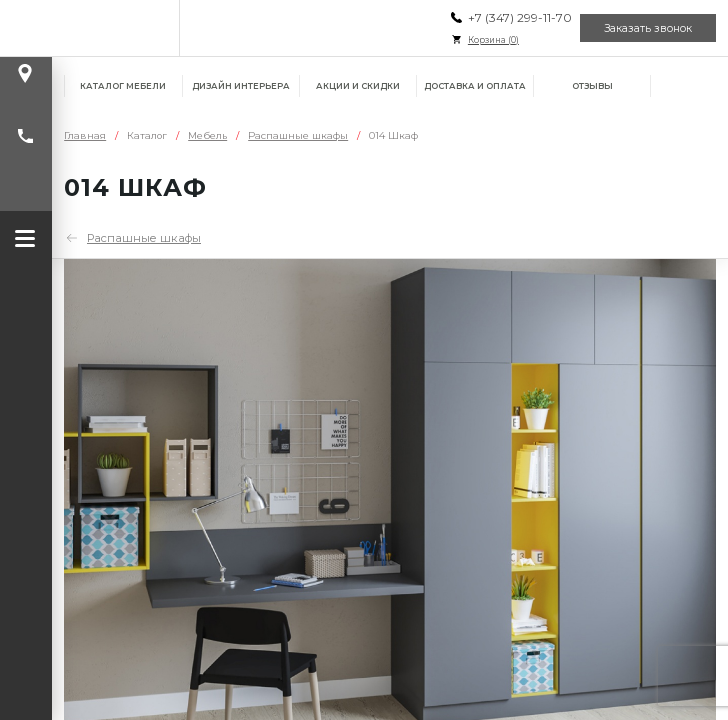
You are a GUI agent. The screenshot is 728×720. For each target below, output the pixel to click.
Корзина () (493, 40)
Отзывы (592, 86)
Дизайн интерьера (241, 86)
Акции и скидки (358, 86)
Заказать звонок (648, 28)
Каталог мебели (123, 86)
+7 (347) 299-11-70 (520, 17)
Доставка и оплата (475, 86)
